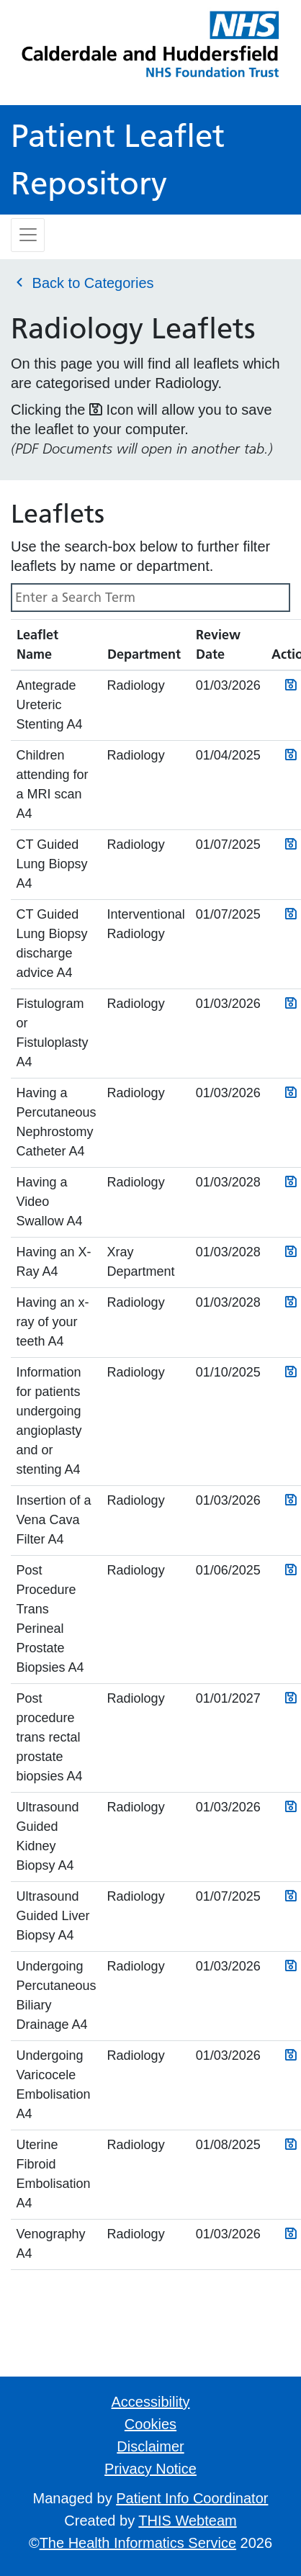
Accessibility (151, 2402)
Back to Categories (82, 282)
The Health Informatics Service (138, 2543)
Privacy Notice (150, 2469)
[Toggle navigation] (28, 235)
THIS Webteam (187, 2520)
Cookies (150, 2424)
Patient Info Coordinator (192, 2498)
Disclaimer (150, 2446)
